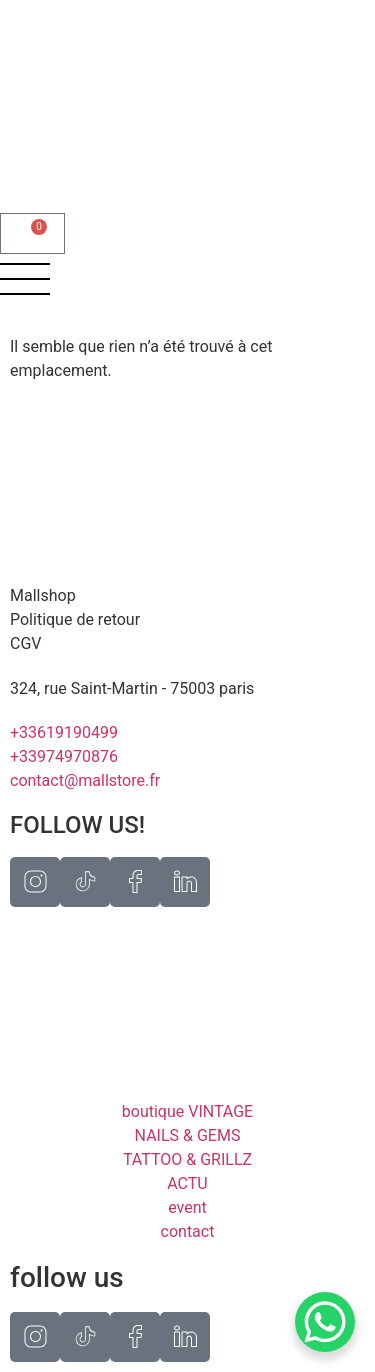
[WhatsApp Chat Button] (325, 1322)
